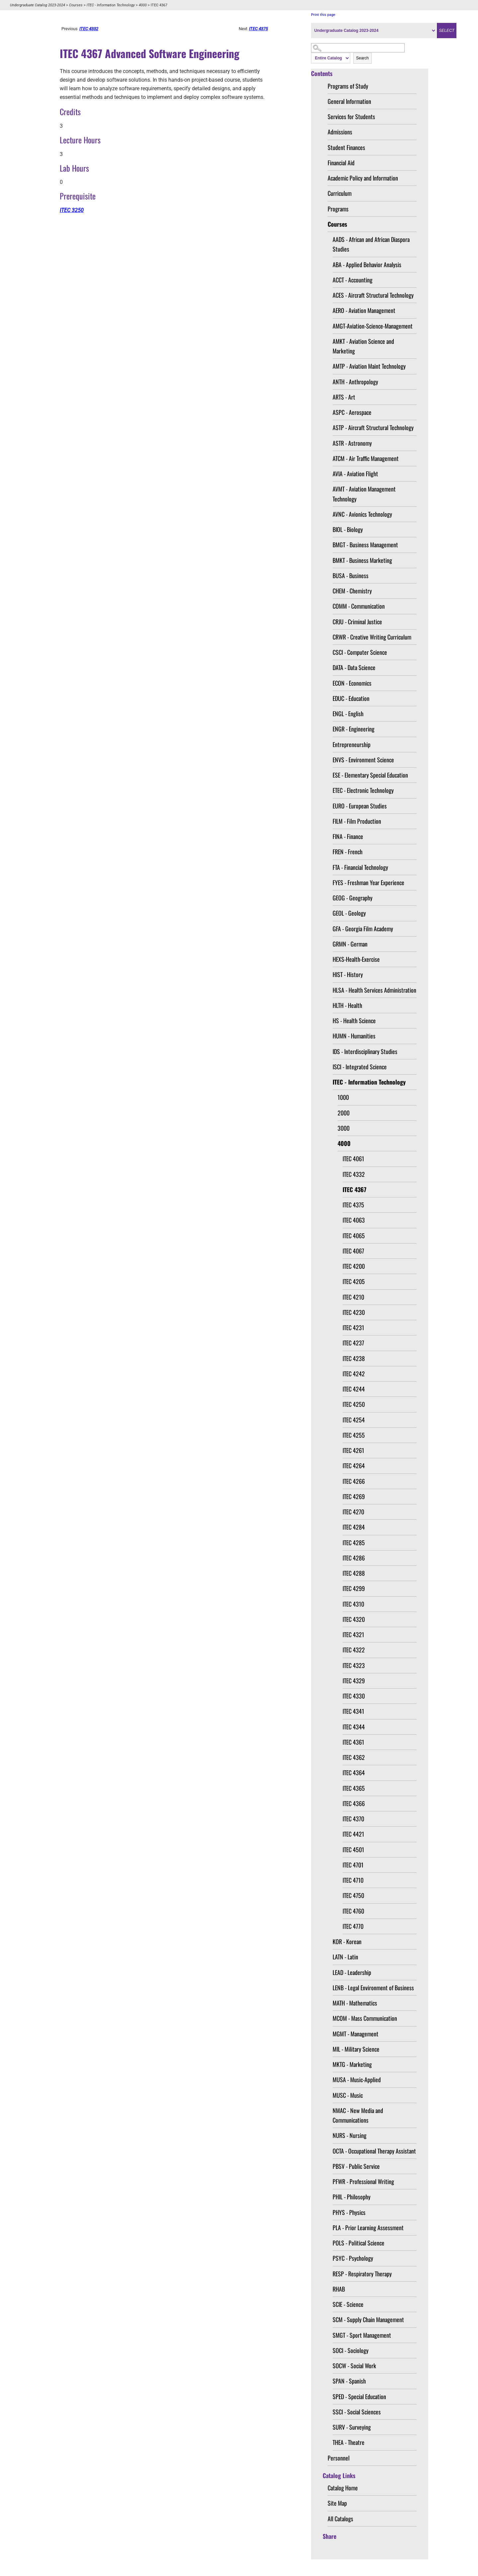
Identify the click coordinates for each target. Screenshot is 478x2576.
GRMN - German (350, 944)
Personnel (339, 2458)
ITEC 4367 (354, 1189)
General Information (349, 101)
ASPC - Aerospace (352, 412)
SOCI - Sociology (350, 2350)
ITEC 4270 (353, 1511)
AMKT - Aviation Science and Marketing (363, 346)
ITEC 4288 (354, 1573)
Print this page (323, 15)
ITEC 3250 (72, 210)
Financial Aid (341, 162)
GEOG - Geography (352, 897)
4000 (143, 5)
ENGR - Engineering (353, 728)
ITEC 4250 (354, 1404)
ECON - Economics (352, 683)
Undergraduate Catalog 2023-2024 (37, 5)
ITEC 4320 (354, 1619)
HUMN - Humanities (354, 1035)
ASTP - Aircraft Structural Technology (373, 427)
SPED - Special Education (359, 2396)
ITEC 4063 (354, 1220)
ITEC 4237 (353, 1342)
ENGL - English (348, 713)
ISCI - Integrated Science (360, 1066)
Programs (338, 208)
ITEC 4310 (353, 1604)
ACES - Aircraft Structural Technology (373, 295)
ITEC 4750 (353, 1895)
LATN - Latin (345, 1956)
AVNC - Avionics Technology (362, 514)
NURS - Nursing (349, 2135)
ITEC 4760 (353, 1911)
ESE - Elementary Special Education (370, 775)
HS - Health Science (354, 1020)
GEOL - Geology (349, 913)
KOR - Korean (347, 1941)
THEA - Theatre (348, 2442)
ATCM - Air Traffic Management (366, 458)
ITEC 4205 (354, 1281)
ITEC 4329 (354, 1680)
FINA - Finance (348, 836)
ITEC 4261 (353, 1450)
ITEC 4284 (354, 1527)
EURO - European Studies (360, 805)
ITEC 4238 (354, 1358)
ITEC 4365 (354, 1788)
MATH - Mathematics (355, 2003)
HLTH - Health (347, 1005)
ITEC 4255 (354, 1435)
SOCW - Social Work (354, 2365)
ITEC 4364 (354, 1772)
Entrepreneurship (351, 744)
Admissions (340, 131)
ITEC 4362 (354, 1757)
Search (362, 58)
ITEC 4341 (353, 1711)
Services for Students (351, 116)
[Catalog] (373, 30)
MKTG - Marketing (352, 2064)
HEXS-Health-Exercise (356, 959)
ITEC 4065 (354, 1235)
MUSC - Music (348, 2095)
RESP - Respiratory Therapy (362, 2273)
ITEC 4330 (354, 1696)
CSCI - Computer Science (360, 652)
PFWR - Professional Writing (363, 2181)
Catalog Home (343, 2487)
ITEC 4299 (354, 1588)
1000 (343, 1097)
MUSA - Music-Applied (357, 2079)
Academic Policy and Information (363, 178)
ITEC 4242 (354, 1373)
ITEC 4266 (354, 1481)
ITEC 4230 (354, 1312)
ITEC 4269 (354, 1496)
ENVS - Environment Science (363, 759)
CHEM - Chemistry (352, 590)
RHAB (339, 2289)
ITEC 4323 (354, 1665)
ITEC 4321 (353, 1634)
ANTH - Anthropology (355, 381)
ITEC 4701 (353, 1864)
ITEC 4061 (353, 1158)
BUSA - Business (350, 575)
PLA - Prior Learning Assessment (368, 2227)
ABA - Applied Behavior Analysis (367, 264)
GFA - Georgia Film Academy (363, 928)
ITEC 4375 (353, 1204)
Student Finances (346, 147)
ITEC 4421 (353, 1834)
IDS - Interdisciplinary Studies (365, 1051)
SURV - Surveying (352, 2427)
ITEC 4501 (353, 1849)
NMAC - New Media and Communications (358, 2115)
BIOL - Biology (348, 529)
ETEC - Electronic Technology (363, 790)
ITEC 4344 (354, 1726)
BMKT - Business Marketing (362, 560)
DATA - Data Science (354, 667)
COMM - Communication (359, 606)
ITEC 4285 (354, 1542)
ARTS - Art (344, 397)
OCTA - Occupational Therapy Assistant (374, 2151)
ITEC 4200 (354, 1266)
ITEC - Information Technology (111, 5)
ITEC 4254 (354, 1419)
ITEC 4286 (354, 1557)
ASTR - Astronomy (352, 443)
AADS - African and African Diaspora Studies (371, 244)
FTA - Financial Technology (360, 867)
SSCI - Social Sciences (357, 2411)
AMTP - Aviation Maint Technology (369, 366)
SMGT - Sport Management (362, 2335)
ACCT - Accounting (352, 279)
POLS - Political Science (358, 2242)
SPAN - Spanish (349, 2381)
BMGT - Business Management (365, 544)
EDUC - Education (351, 698)
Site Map (337, 2503)
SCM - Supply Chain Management (368, 2319)
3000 (344, 1128)
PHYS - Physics (349, 2212)
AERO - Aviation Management (364, 310)
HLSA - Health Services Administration (374, 990)
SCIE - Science (348, 2304)
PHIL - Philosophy (351, 2196)
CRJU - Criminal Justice (357, 621)
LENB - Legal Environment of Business (373, 1987)
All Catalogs (340, 2518)
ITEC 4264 (354, 1465)
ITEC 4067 (353, 1251)
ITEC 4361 (353, 1742)
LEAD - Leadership (352, 1972)
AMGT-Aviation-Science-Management (373, 326)
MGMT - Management (355, 2033)
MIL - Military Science (356, 2049)
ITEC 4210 (353, 1297)
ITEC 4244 (354, 1389)
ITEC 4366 (354, 1803)
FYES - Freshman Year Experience (368, 882)
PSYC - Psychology (353, 2258)
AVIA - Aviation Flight (355, 473)
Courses (76, 5)
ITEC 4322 (354, 1649)
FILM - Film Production (357, 821)
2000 (344, 1112)
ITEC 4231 (353, 1327)
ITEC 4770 (353, 1926)
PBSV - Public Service (356, 2166)
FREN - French (347, 851)
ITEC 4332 (354, 1174)
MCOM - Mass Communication (365, 2018)
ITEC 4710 (353, 1880)
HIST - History (348, 974)
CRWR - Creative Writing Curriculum (372, 637)
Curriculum (340, 193)
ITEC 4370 (353, 1818)
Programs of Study (348, 86)
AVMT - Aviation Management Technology (364, 494)
